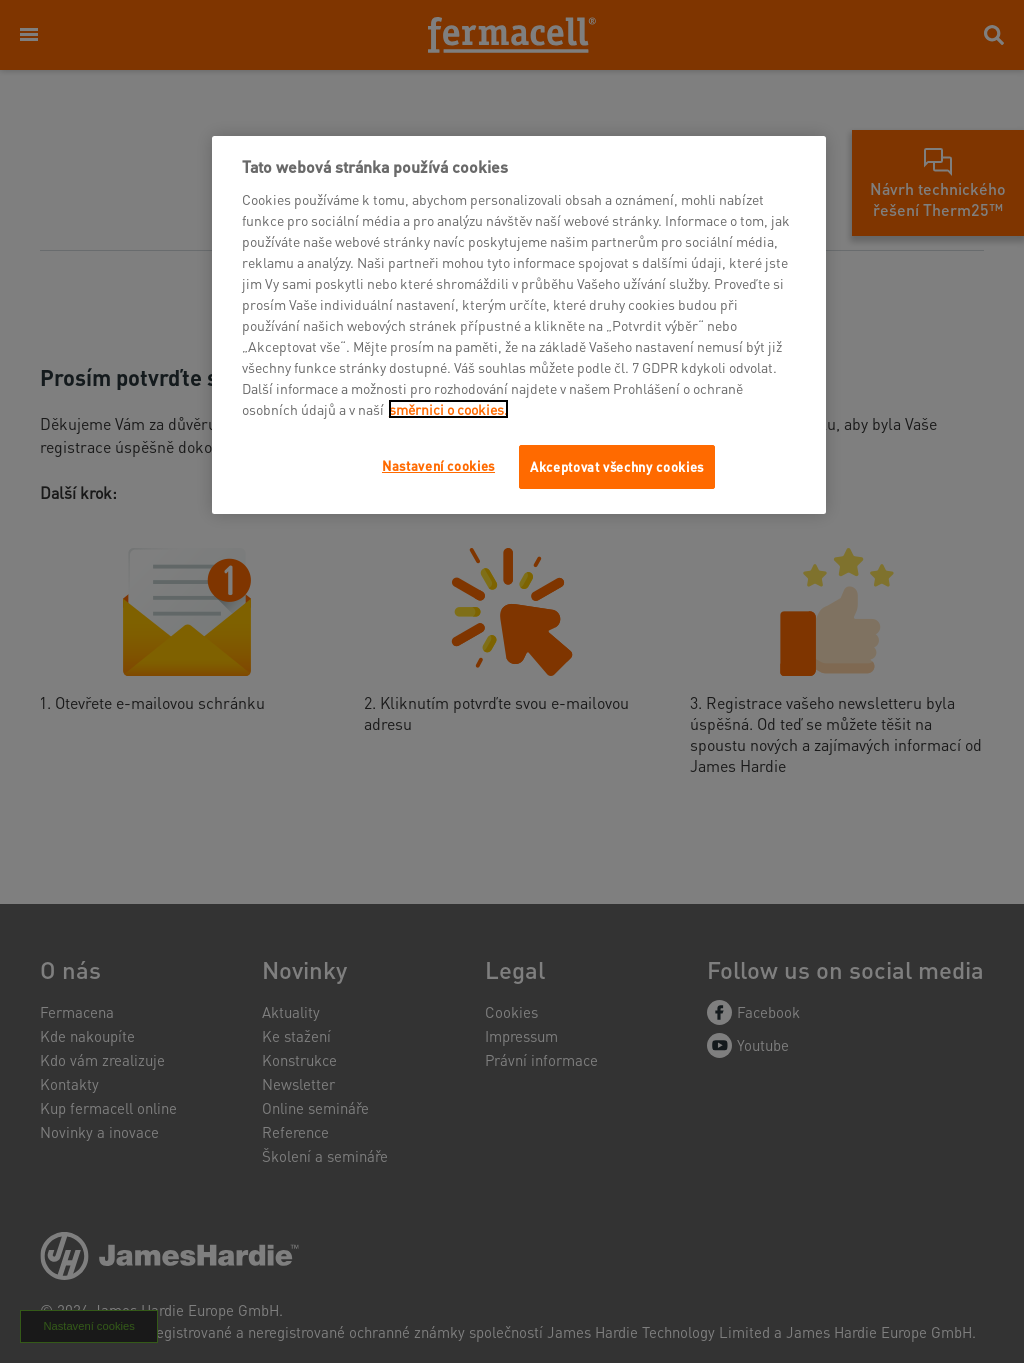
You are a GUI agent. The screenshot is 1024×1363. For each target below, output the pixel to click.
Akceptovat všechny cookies (617, 466)
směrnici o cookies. (448, 409)
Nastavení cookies (438, 465)
